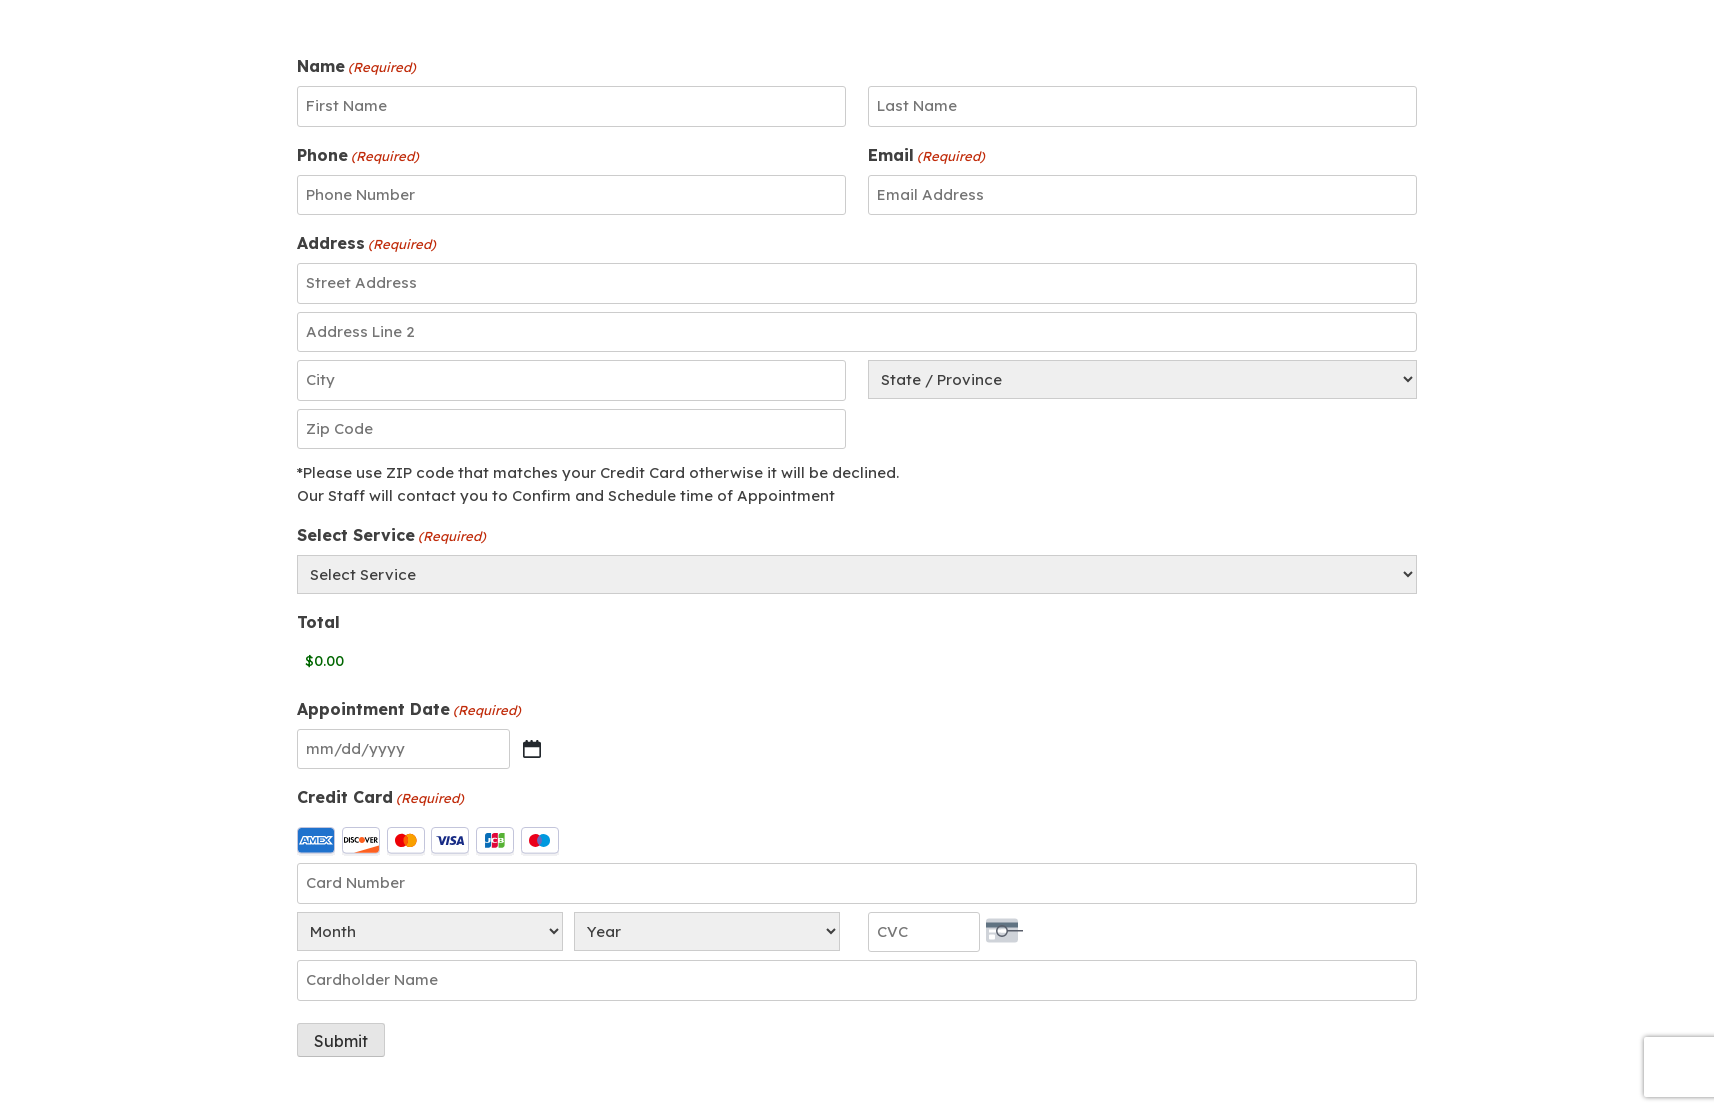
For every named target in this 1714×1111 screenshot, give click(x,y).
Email (926, 156)
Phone (358, 156)
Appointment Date (409, 710)
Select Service (391, 536)
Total (318, 622)
